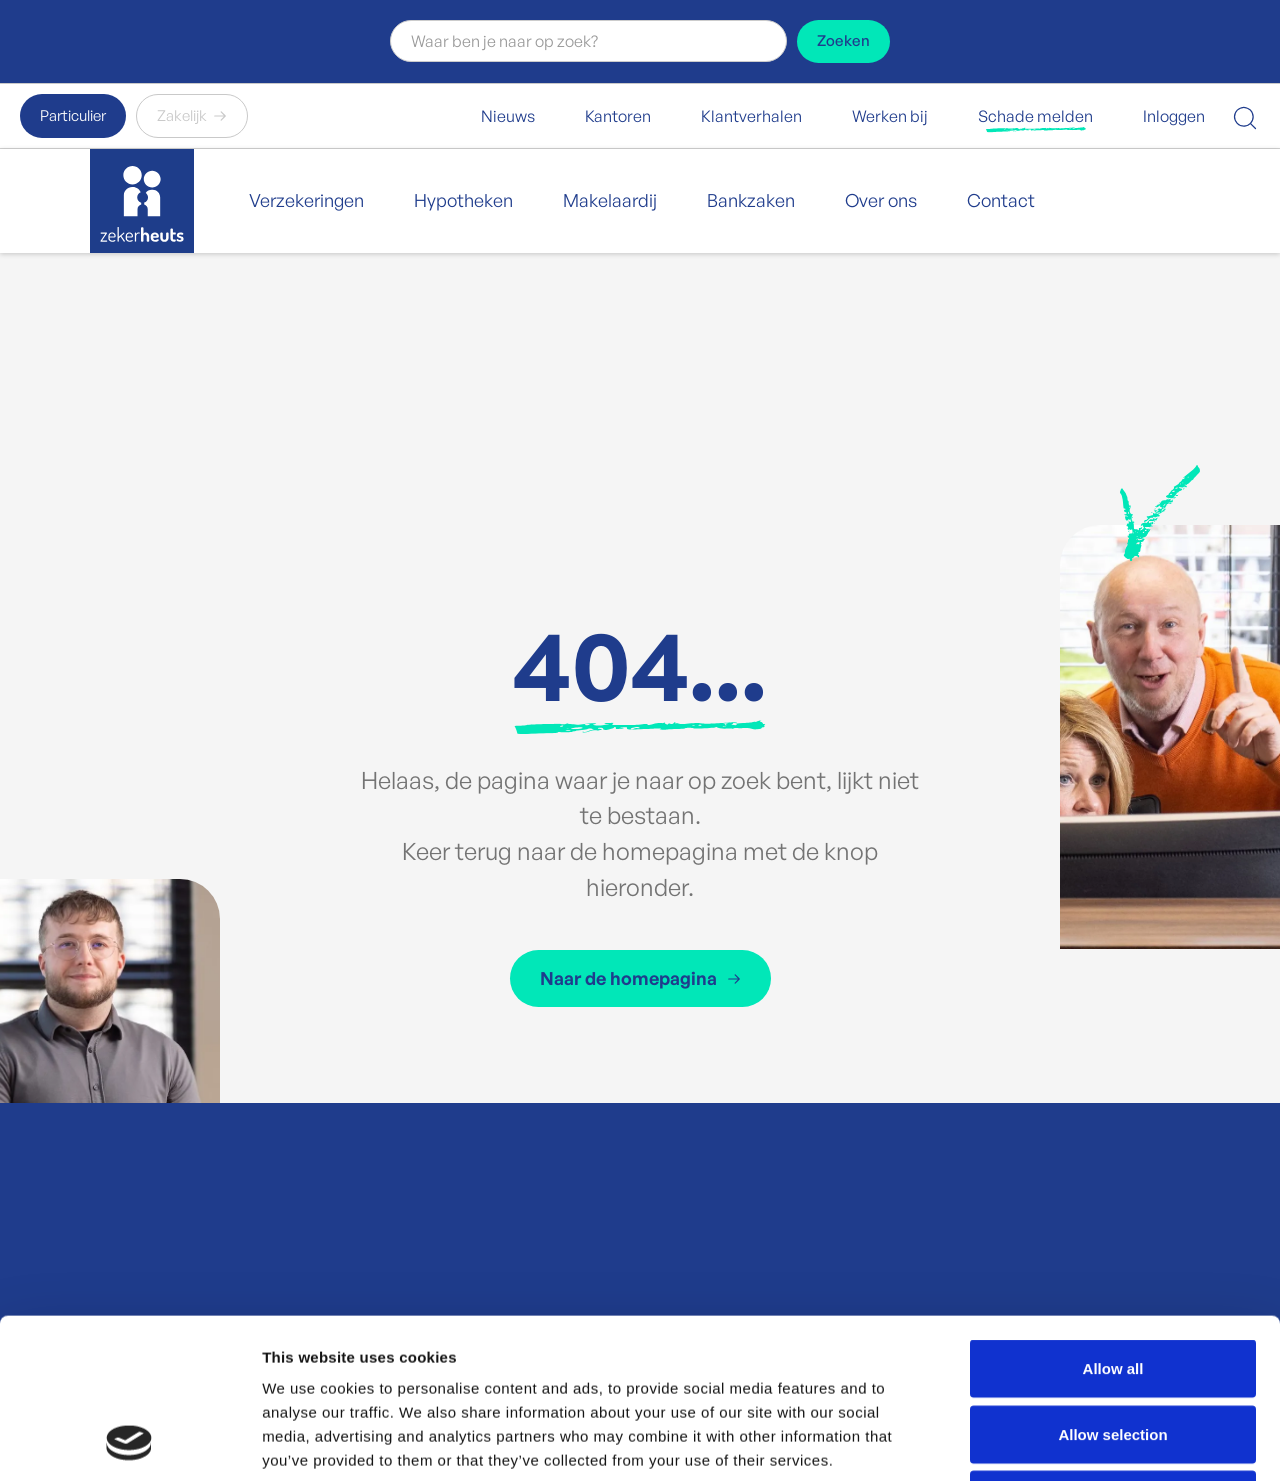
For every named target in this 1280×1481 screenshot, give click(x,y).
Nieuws (508, 116)
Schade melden (1035, 116)
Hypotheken (463, 200)
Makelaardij (610, 200)
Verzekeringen (306, 200)
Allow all (1113, 1218)
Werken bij (890, 116)
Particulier (73, 115)
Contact (1001, 200)
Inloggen (1174, 116)
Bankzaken (751, 200)
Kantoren (618, 116)
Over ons (881, 200)
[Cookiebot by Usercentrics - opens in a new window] (129, 1442)
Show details (1049, 1441)
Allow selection (1112, 1284)
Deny (1113, 1349)
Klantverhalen (751, 116)
